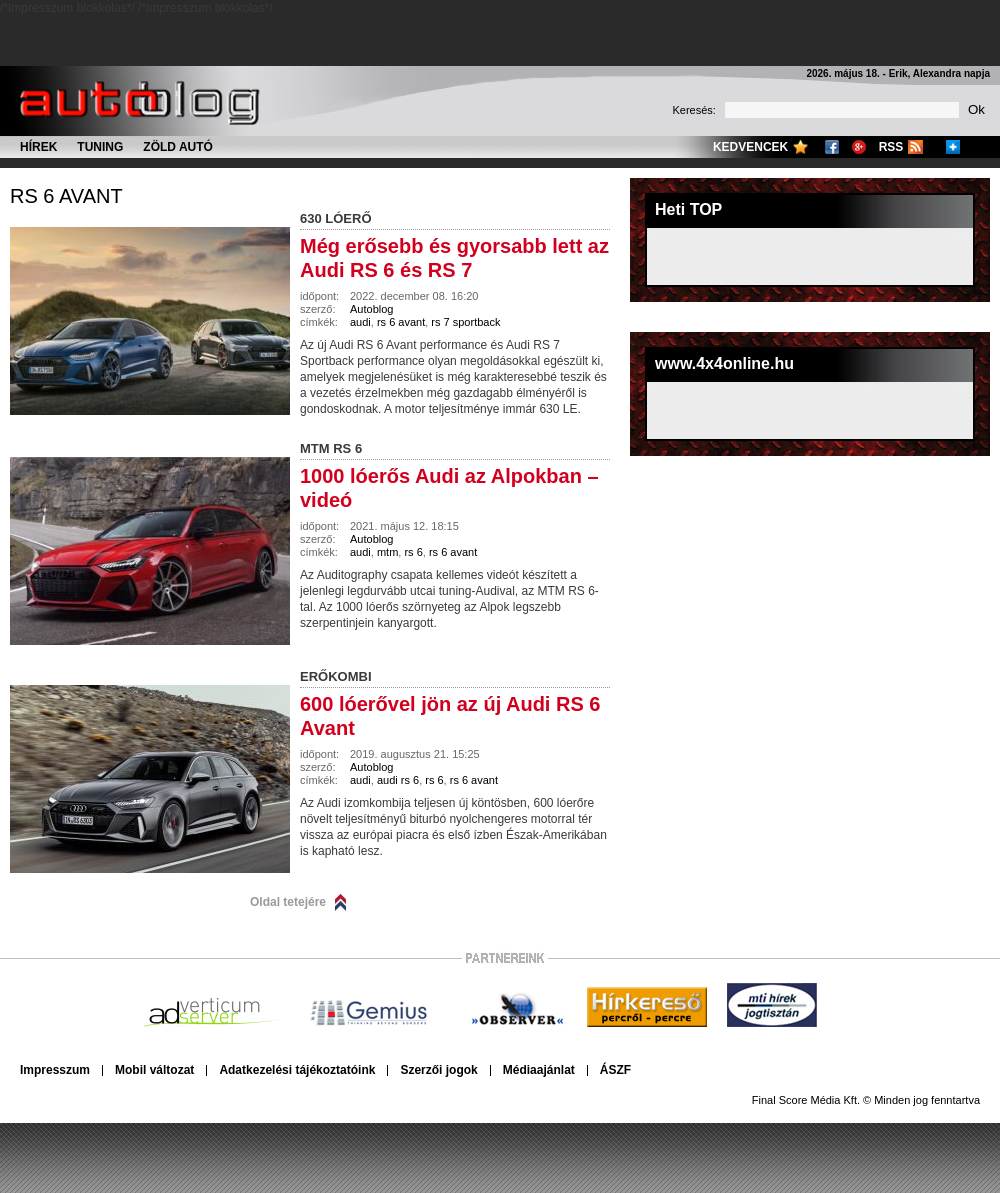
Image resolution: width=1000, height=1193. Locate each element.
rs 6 (413, 552)
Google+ (859, 147)
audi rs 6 (398, 780)
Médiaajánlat (539, 1070)
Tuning (100, 147)
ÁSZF (615, 1070)
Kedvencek (750, 147)
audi (360, 322)
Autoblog (371, 309)
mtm (387, 552)
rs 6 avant (66, 196)
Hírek (38, 147)
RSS (891, 147)
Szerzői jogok (438, 1070)
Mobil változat (154, 1070)
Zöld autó (178, 147)
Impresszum (55, 1070)
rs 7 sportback (465, 322)
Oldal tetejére (288, 902)
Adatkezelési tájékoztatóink (297, 1070)
